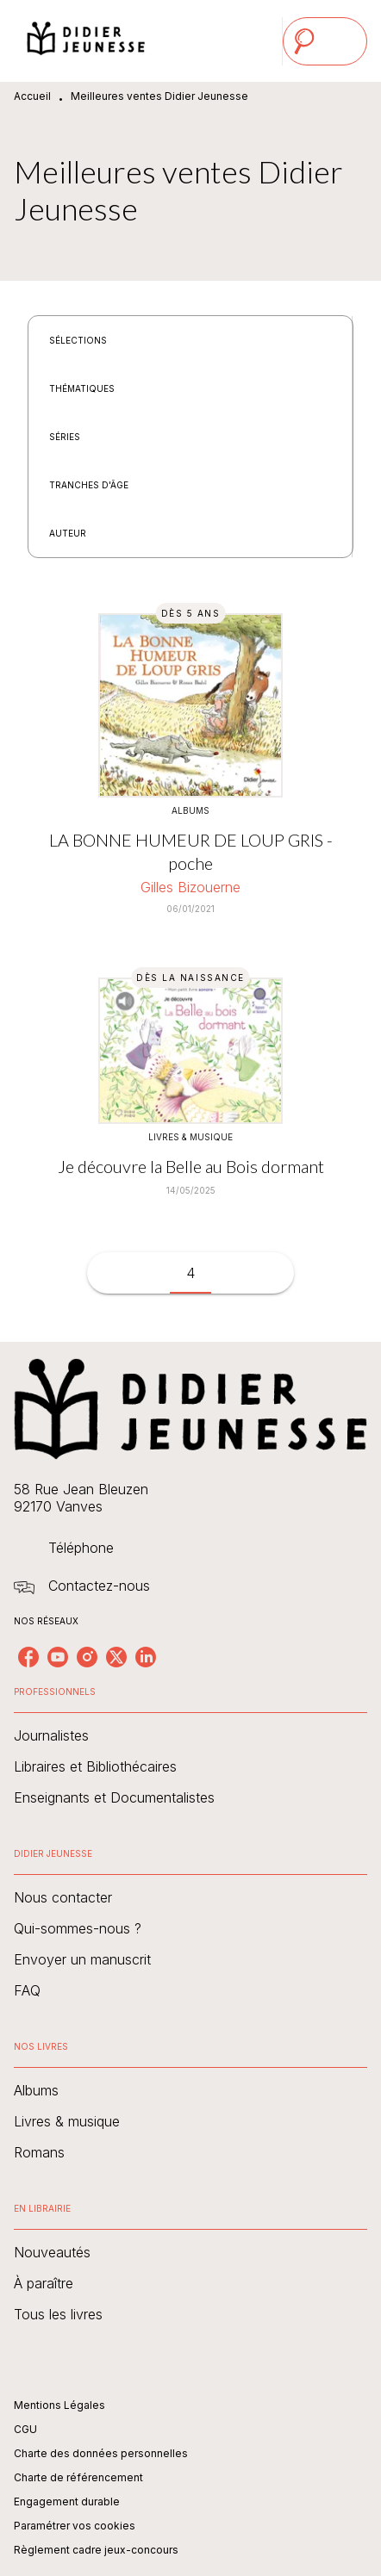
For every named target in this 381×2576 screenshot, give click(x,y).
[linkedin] (145, 1657)
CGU (25, 2429)
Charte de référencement (78, 2477)
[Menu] (325, 41)
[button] (88, 340)
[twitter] (116, 1657)
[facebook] (28, 1657)
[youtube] (57, 1657)
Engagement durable (67, 2501)
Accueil (32, 96)
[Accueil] (86, 41)
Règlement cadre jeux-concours (96, 2549)
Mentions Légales (59, 2405)
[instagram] (87, 1657)
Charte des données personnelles (101, 2453)
